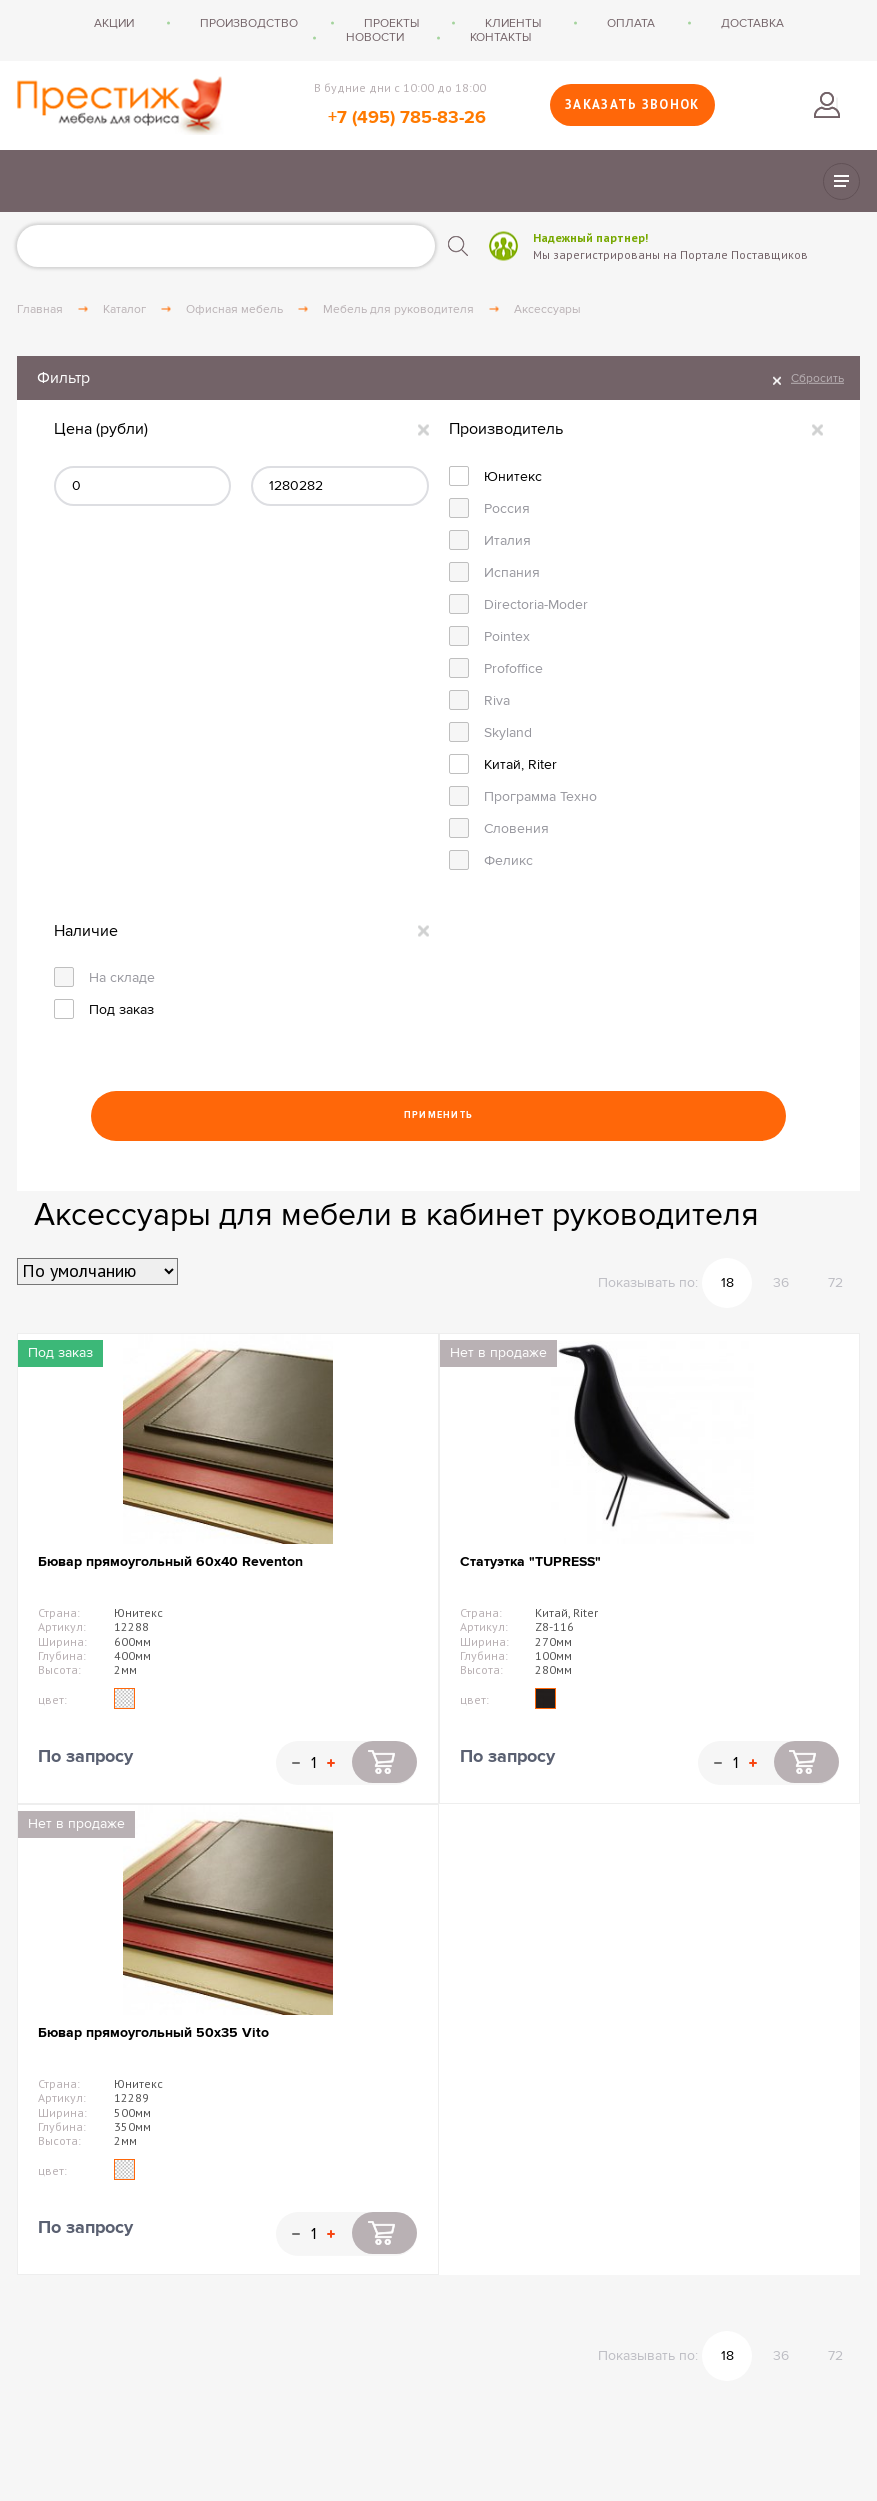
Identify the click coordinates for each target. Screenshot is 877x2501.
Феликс (508, 860)
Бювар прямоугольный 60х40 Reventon (170, 1561)
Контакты (500, 37)
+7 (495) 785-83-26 (407, 118)
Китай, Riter (520, 764)
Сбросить (817, 378)
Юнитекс (513, 476)
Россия (507, 508)
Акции (114, 23)
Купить (384, 1762)
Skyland (508, 732)
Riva (497, 700)
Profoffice (513, 668)
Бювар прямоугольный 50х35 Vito (153, 2032)
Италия (507, 540)
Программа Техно (540, 796)
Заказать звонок (632, 104)
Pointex (507, 636)
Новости (375, 37)
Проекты (391, 23)
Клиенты (513, 23)
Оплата (631, 23)
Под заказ (121, 1009)
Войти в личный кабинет (827, 105)
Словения (516, 828)
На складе (122, 977)
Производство (249, 23)
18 (727, 1282)
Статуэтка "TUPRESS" (530, 1561)
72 (835, 1282)
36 (781, 1282)
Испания (512, 572)
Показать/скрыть (841, 181)
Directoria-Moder (536, 604)
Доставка (752, 23)
